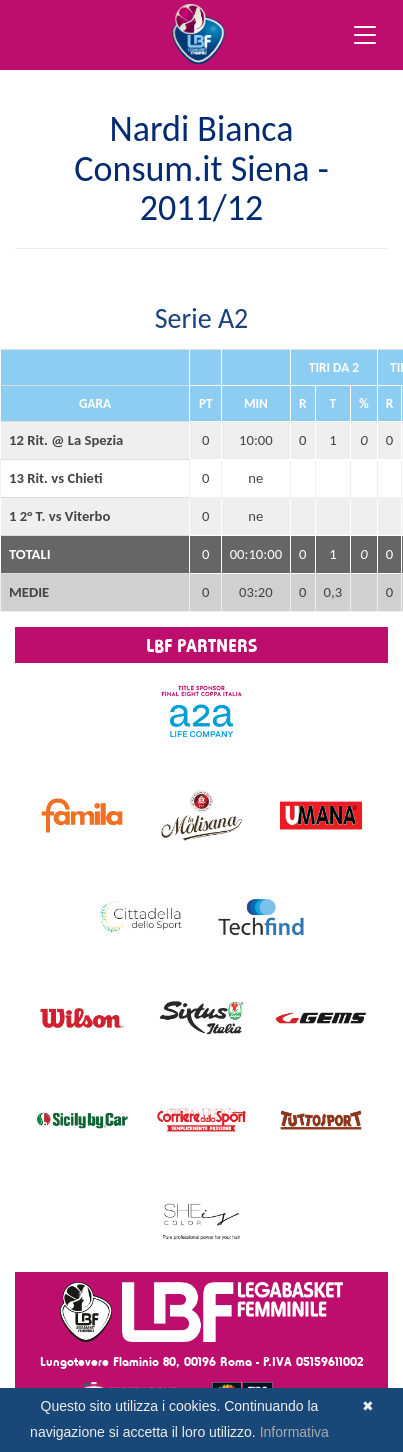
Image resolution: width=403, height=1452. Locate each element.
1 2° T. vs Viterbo (59, 516)
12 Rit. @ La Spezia (66, 440)
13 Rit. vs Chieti (55, 478)
